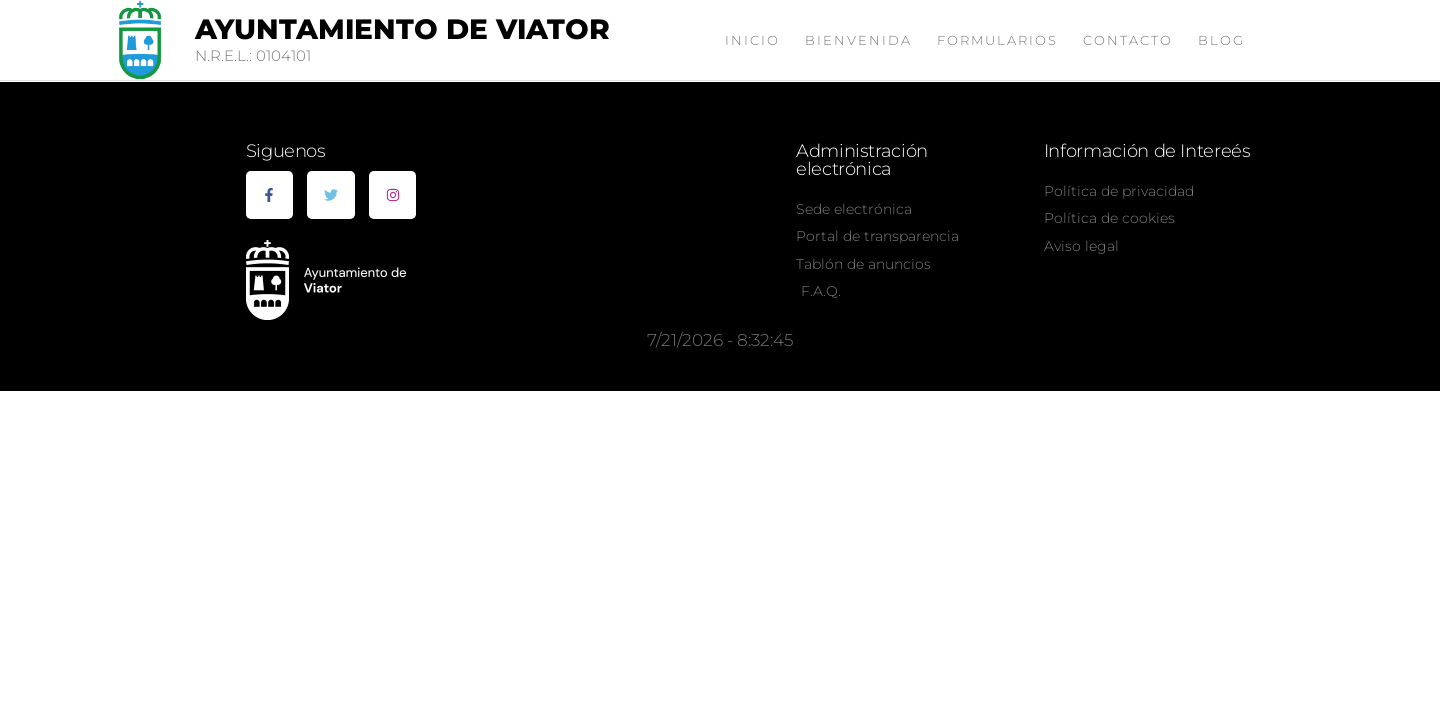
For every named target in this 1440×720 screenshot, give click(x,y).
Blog (1221, 40)
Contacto (1128, 40)
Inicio (752, 40)
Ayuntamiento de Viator (402, 29)
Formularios (997, 40)
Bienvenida (858, 40)
